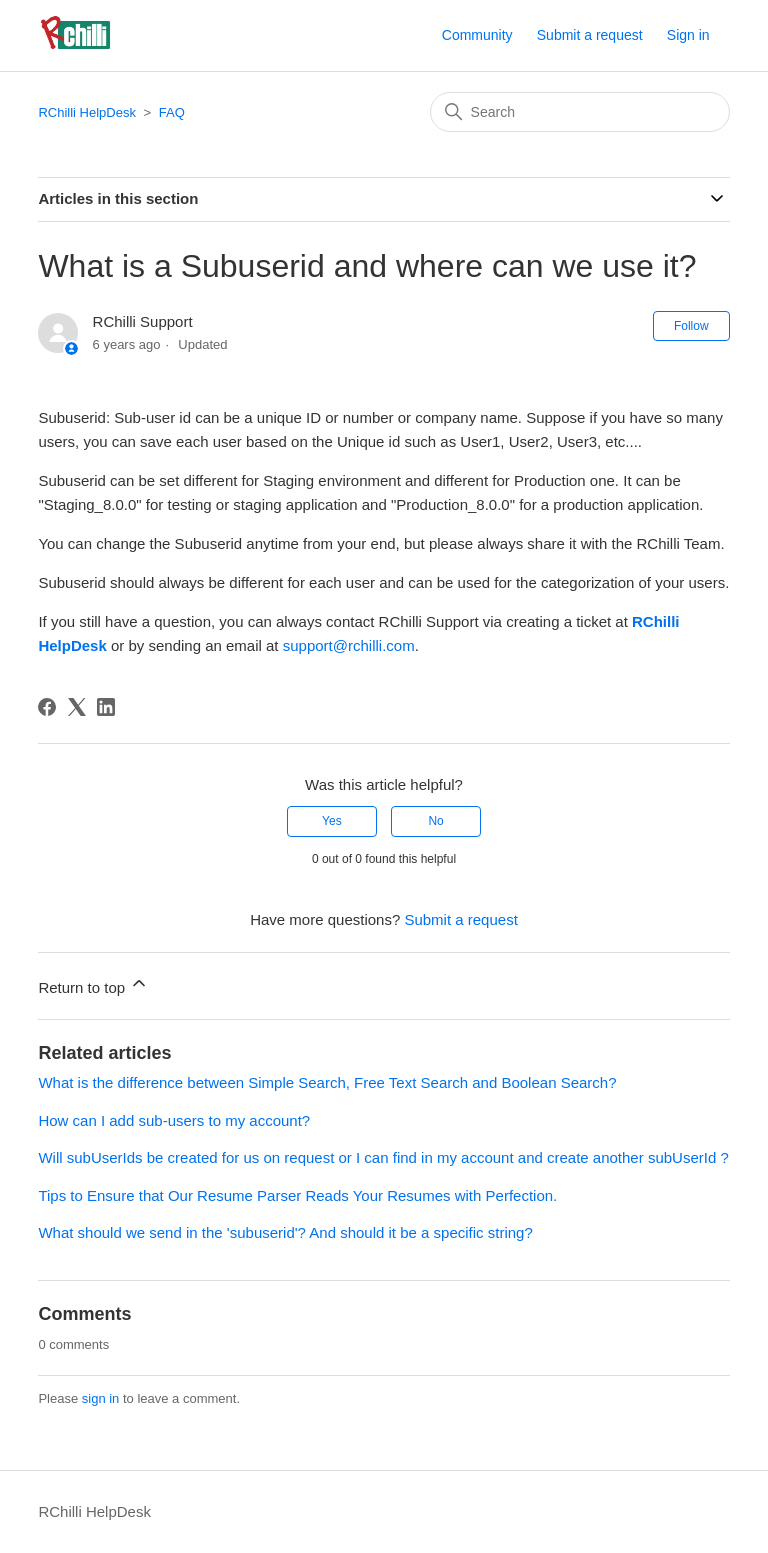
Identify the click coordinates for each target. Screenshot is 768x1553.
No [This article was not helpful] (435, 821)
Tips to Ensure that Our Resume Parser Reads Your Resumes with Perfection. (297, 1195)
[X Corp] (77, 707)
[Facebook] (47, 707)
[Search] (580, 112)
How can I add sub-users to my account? (174, 1120)
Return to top (93, 984)
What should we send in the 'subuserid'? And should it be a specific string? (285, 1232)
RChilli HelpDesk (87, 112)
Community (477, 35)
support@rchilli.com (349, 645)
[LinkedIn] (106, 707)
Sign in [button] (688, 35)
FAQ (172, 112)
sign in (101, 1398)
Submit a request (590, 35)
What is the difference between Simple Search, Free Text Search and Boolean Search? (327, 1082)
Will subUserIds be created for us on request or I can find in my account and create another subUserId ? (383, 1157)
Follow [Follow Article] (691, 326)
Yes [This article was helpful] (332, 821)
